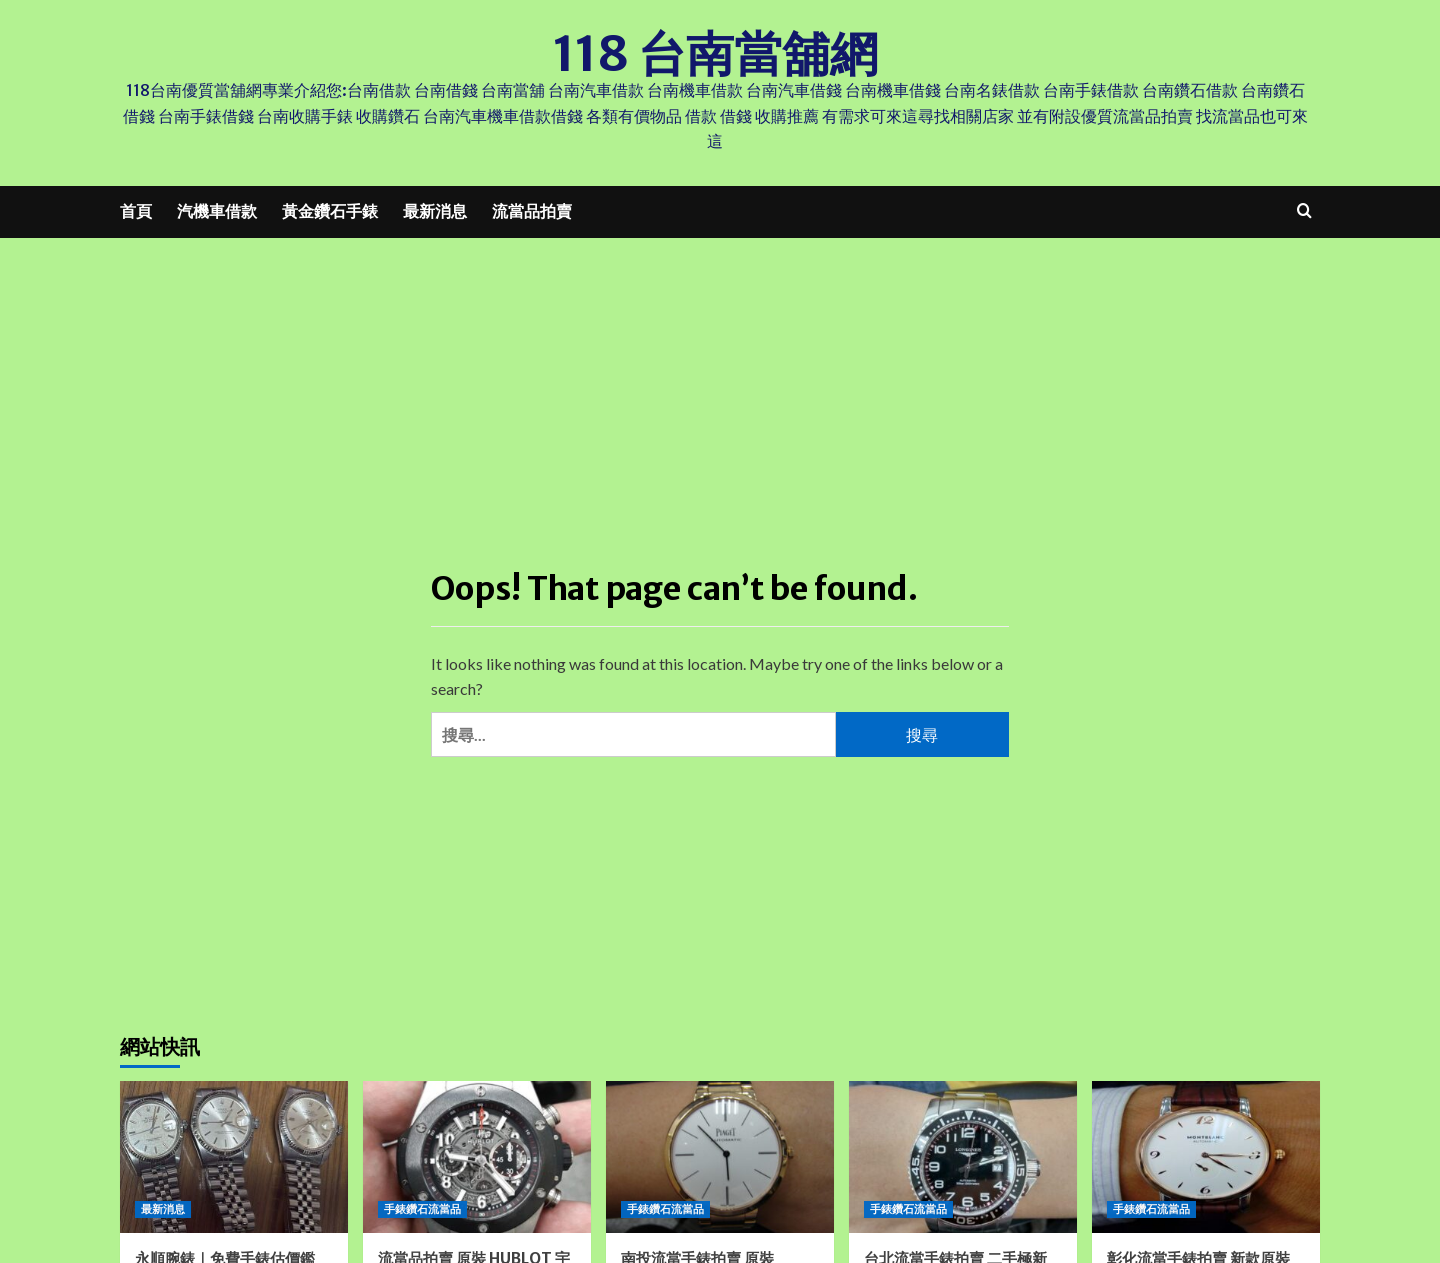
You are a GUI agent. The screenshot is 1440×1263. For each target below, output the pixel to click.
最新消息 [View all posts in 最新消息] (163, 1209)
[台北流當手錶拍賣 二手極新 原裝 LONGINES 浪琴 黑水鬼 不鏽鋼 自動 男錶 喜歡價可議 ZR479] (963, 1157)
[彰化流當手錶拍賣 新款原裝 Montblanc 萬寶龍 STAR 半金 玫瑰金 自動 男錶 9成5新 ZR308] (1206, 1157)
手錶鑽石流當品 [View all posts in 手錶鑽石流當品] (422, 1209)
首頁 (136, 211)
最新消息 (435, 211)
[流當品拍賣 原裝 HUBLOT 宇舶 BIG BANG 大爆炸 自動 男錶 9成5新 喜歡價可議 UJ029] (477, 1157)
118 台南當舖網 (715, 54)
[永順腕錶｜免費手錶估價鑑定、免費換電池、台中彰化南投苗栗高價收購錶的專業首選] (234, 1157)
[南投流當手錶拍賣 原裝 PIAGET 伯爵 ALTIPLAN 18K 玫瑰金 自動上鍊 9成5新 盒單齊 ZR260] (720, 1157)
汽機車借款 (217, 211)
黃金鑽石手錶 (330, 211)
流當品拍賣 (532, 211)
